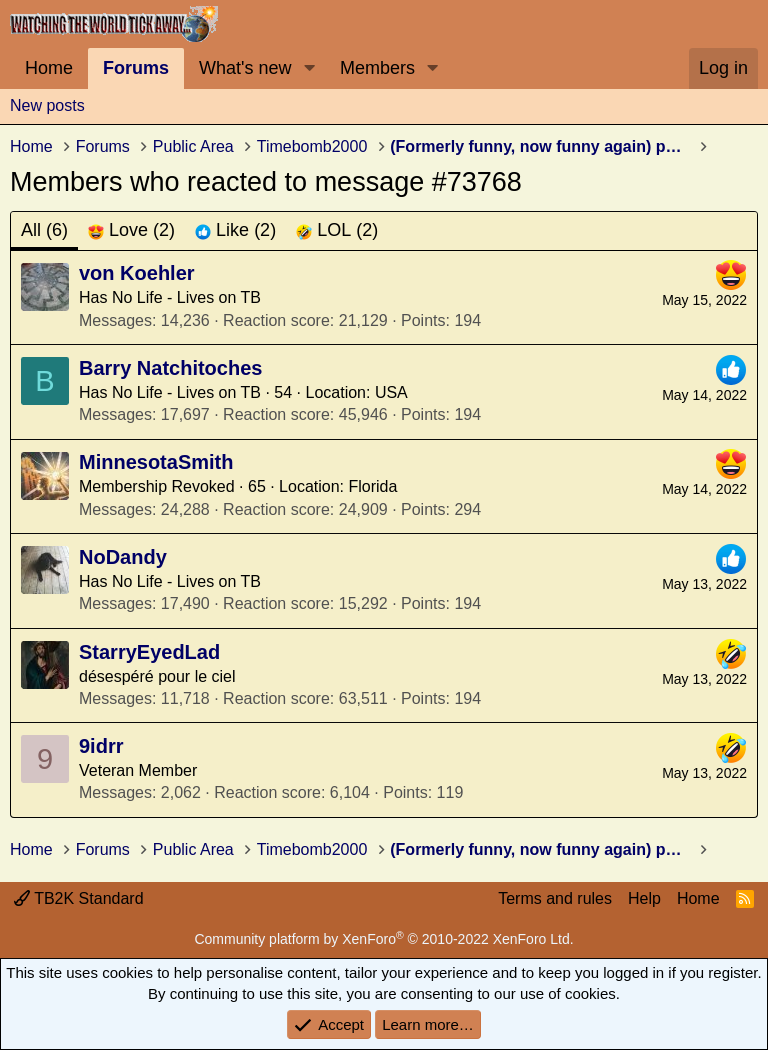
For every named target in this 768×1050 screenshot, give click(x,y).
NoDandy (123, 557)
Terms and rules (555, 898)
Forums (136, 68)
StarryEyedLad (149, 652)
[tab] (131, 230)
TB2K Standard (79, 898)
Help (644, 898)
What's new (245, 68)
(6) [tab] (44, 230)
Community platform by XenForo (383, 939)
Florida (373, 486)
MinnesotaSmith (156, 462)
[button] (309, 68)
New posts (47, 105)
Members (377, 68)
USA (391, 392)
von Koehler (137, 273)
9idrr (101, 746)
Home (49, 68)
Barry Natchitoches (170, 368)
